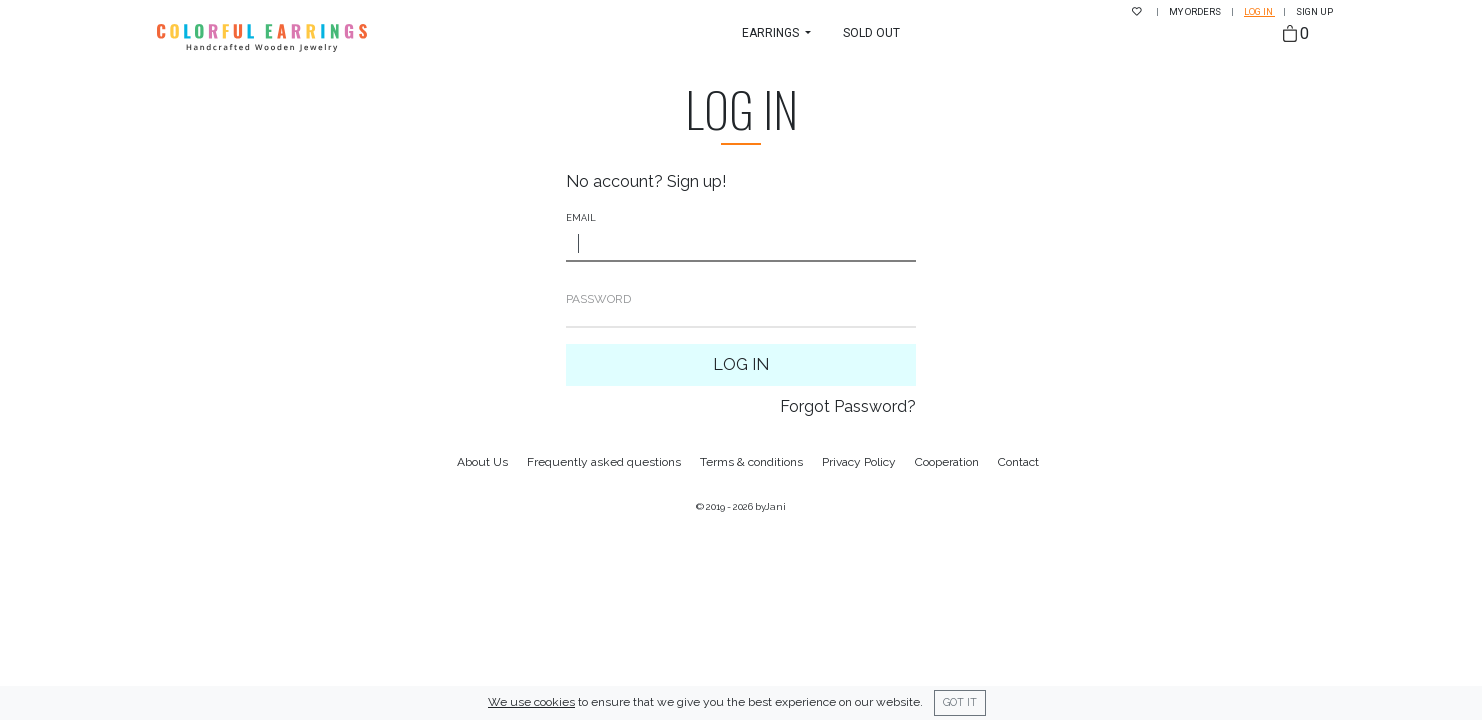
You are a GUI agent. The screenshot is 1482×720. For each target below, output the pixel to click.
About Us (482, 462)
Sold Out (871, 33)
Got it (960, 702)
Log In (741, 364)
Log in (1259, 11)
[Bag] (1296, 34)
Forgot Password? (848, 406)
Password (598, 299)
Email (581, 218)
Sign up (1314, 11)
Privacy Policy (859, 462)
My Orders (1196, 11)
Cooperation (947, 462)
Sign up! (696, 181)
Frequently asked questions (604, 462)
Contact (1018, 462)
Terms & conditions (751, 462)
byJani (770, 506)
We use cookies (531, 702)
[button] (776, 33)
